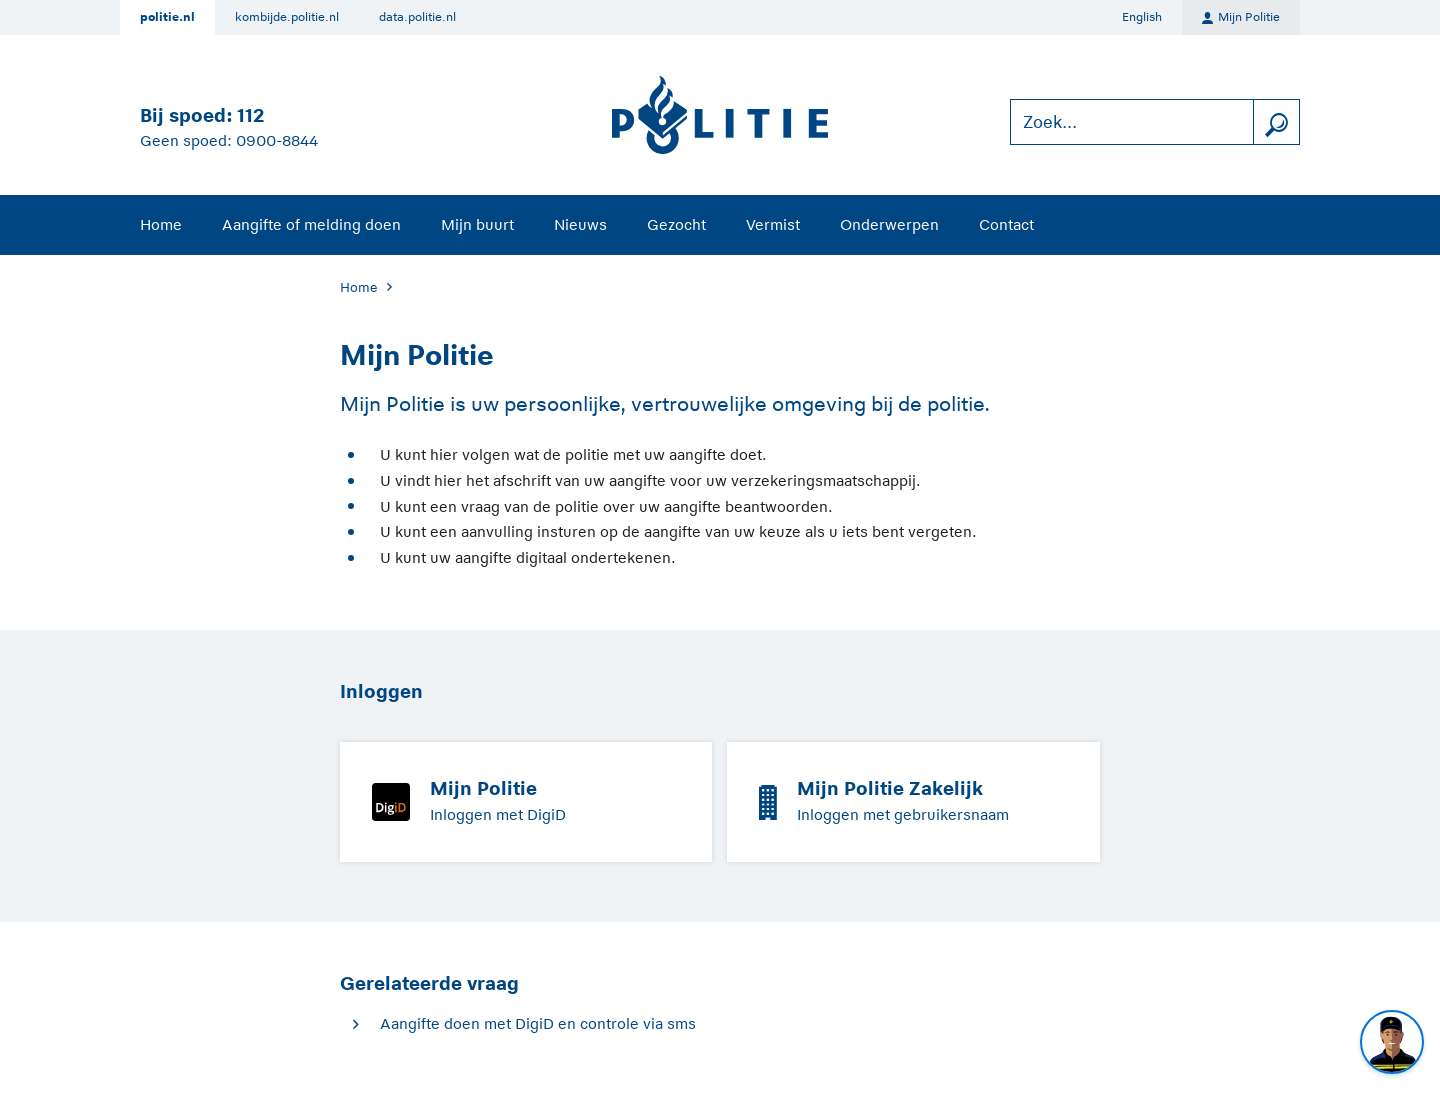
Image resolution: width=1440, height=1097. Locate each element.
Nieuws (580, 224)
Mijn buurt (477, 224)
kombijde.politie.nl (287, 17)
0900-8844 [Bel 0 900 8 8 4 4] (277, 140)
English (1142, 17)
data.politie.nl (417, 17)
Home (161, 224)
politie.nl (167, 17)
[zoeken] (1276, 122)
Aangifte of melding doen (311, 224)
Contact (1006, 224)
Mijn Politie (1241, 18)
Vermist (773, 224)
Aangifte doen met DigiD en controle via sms (538, 1023)
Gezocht (676, 224)
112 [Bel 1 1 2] (250, 115)
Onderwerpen (889, 224)
